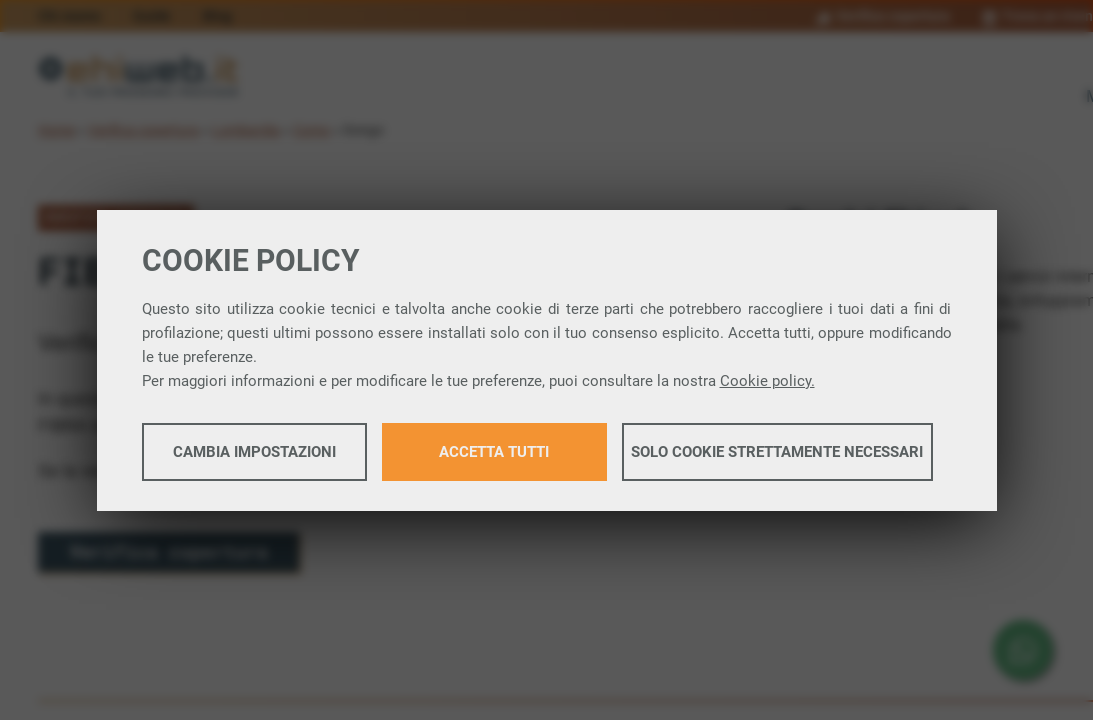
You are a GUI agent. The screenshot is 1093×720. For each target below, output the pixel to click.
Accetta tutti (494, 452)
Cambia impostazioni (254, 452)
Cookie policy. (767, 381)
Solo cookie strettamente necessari (777, 452)
